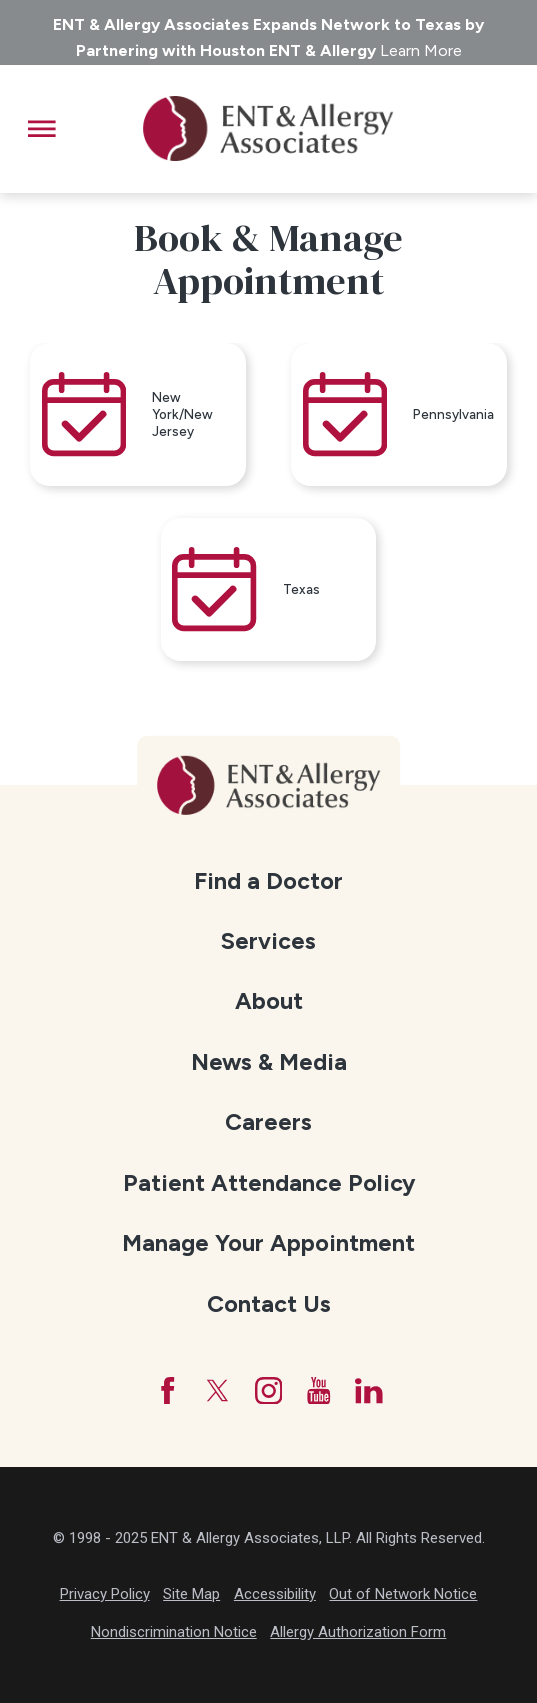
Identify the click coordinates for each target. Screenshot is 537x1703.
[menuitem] (268, 882)
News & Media (269, 1062)
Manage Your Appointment (268, 1244)
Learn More (421, 50)
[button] (42, 129)
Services (268, 941)
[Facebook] (168, 1391)
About (269, 1002)
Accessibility (275, 1594)
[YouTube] (319, 1391)
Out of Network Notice (403, 1594)
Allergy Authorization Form (358, 1632)
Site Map (191, 1594)
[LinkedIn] (369, 1391)
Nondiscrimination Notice (174, 1632)
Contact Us (269, 1304)
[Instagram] (269, 1391)
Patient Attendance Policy (269, 1183)
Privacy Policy (105, 1594)
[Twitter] (218, 1391)
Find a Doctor (268, 881)
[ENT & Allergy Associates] (268, 129)
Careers (268, 1123)
